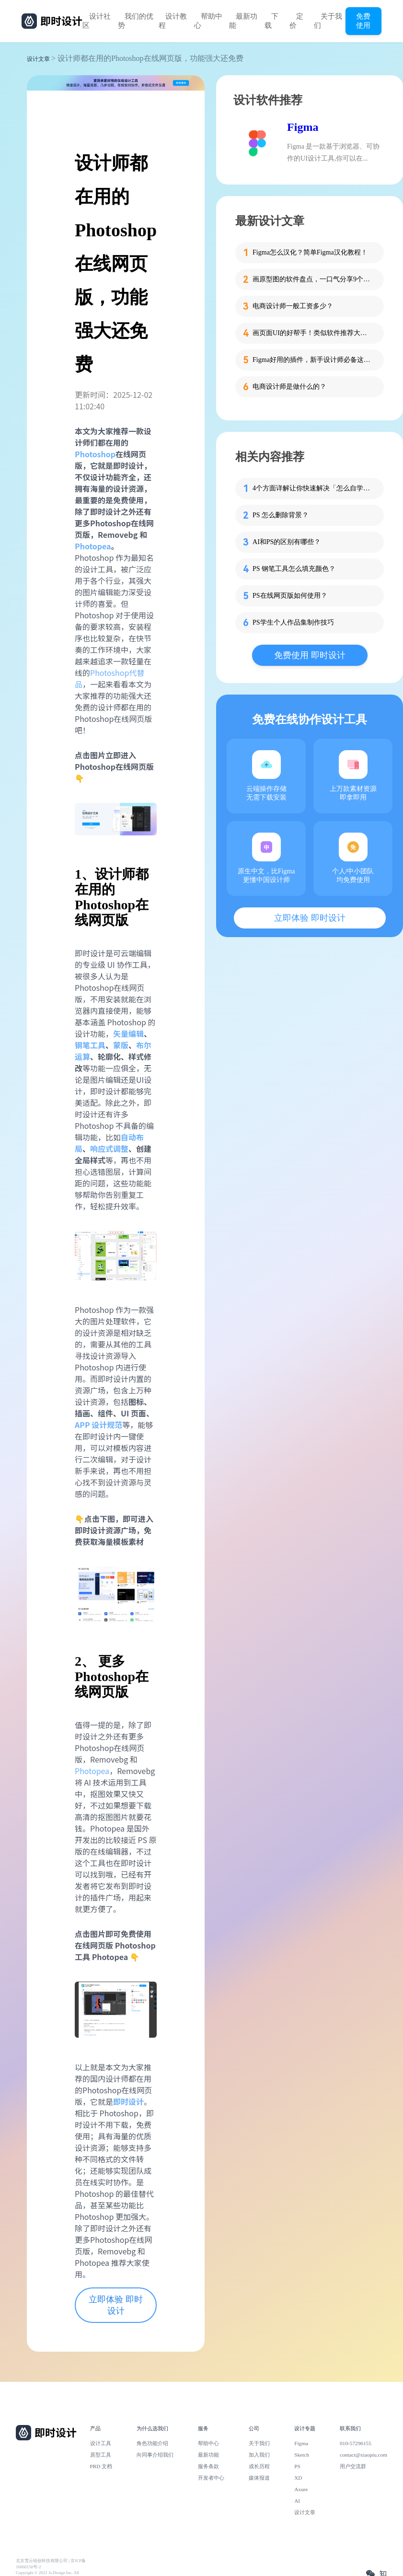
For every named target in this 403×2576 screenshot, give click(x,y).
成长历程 (259, 2466)
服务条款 (208, 2466)
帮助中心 (208, 20)
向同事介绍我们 (155, 2455)
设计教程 (173, 20)
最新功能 (243, 20)
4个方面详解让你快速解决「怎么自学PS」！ (312, 488)
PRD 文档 (101, 2466)
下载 (271, 20)
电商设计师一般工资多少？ (293, 306)
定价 (296, 20)
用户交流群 (353, 2466)
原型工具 (100, 2455)
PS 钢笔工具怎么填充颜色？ (294, 568)
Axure (301, 2489)
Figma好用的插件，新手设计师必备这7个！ (312, 359)
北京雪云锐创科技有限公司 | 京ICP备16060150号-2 (51, 2563)
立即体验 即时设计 (116, 2305)
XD (298, 2478)
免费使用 (363, 20)
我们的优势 (135, 20)
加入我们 (259, 2455)
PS (297, 2466)
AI (297, 2501)
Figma (302, 127)
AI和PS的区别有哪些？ (287, 541)
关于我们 (328, 20)
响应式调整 (109, 1148)
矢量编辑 (128, 1033)
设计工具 (100, 2443)
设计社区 (96, 20)
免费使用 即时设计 (309, 655)
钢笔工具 (90, 1045)
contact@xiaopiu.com (363, 2455)
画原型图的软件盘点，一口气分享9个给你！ (312, 279)
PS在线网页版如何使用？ (290, 595)
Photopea (92, 1770)
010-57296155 (355, 2443)
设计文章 (38, 59)
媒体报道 (259, 2478)
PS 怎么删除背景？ (281, 515)
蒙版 (120, 1045)
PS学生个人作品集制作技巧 (293, 622)
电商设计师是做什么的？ (289, 386)
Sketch (301, 2455)
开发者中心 (211, 2478)
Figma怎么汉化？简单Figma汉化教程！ (310, 252)
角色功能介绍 (152, 2443)
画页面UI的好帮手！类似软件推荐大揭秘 (312, 333)
